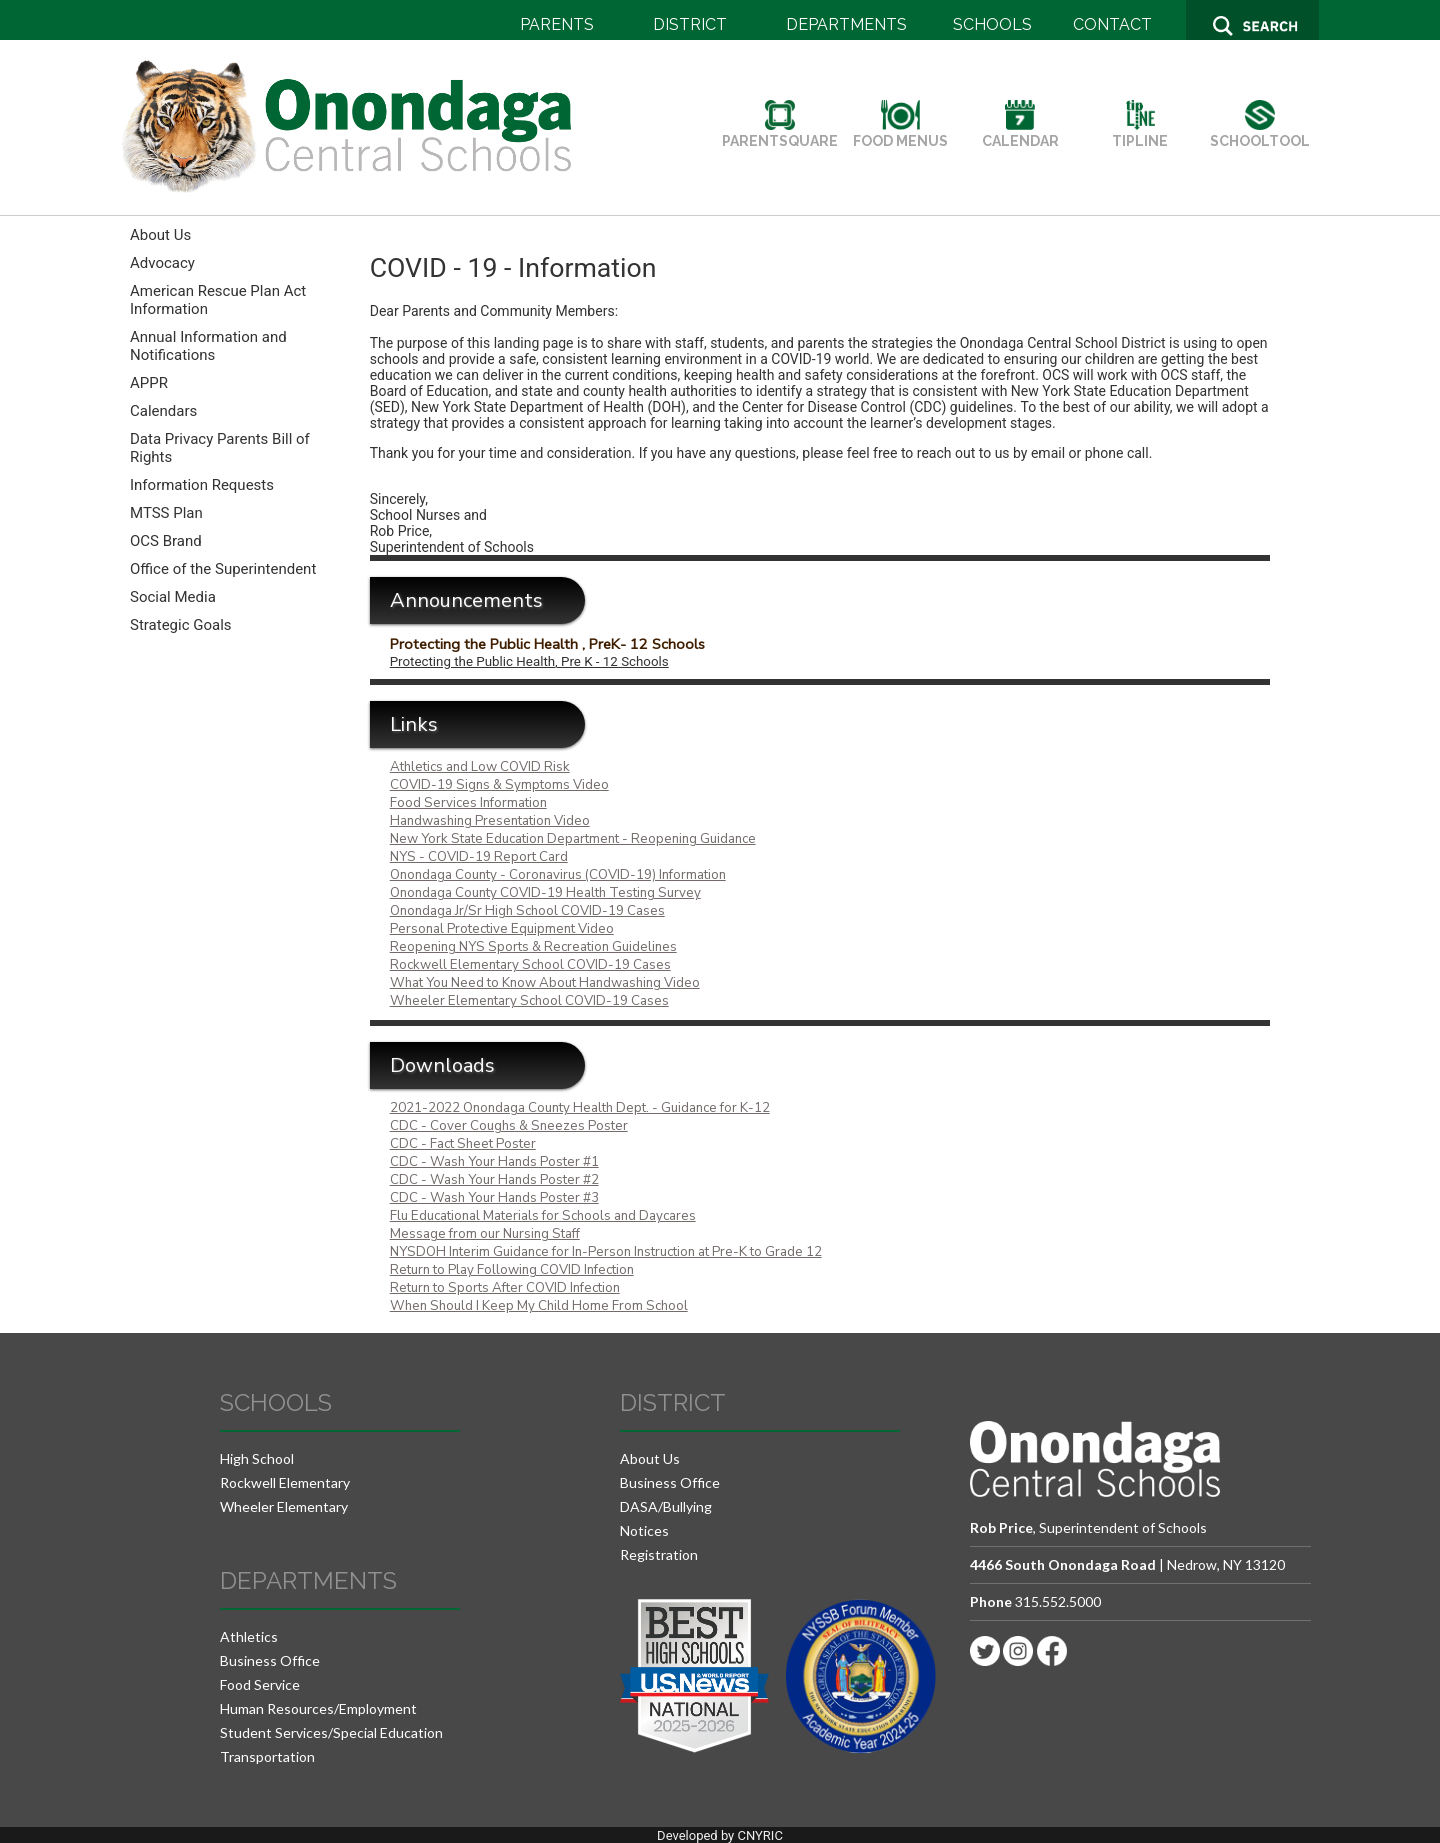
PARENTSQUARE (780, 133)
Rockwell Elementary (285, 1482)
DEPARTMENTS (846, 24)
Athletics (249, 1636)
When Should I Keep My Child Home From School (539, 1306)
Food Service (260, 1684)
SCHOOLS (992, 24)
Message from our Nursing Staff (485, 1234)
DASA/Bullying (666, 1506)
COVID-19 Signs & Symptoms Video (499, 785)
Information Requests (202, 485)
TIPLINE (1140, 133)
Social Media (173, 597)
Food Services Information (468, 803)
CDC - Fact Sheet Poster (463, 1144)
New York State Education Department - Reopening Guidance (573, 839)
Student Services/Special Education (331, 1732)
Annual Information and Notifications (208, 346)
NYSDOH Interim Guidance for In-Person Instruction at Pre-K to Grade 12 (606, 1252)
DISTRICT (690, 24)
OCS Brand (166, 541)
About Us (160, 235)
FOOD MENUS (900, 133)
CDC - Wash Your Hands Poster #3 (494, 1198)
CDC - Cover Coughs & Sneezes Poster (509, 1126)
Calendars (163, 411)
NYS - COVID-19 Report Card (479, 857)
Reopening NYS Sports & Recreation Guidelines (533, 947)
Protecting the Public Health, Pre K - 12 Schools (529, 661)
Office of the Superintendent (223, 569)
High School (257, 1458)
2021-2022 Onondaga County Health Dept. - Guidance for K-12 (580, 1108)
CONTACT (1112, 24)
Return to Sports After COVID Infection (505, 1288)
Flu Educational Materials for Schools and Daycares (543, 1216)
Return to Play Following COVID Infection (512, 1270)
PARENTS (557, 24)
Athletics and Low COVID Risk (480, 767)
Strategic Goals (181, 625)
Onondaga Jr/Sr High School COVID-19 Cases (527, 911)
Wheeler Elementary (284, 1506)
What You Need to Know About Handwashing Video (545, 983)
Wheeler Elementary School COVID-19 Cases (529, 1001)
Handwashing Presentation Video (490, 821)
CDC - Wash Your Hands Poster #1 (494, 1162)
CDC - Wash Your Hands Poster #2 (494, 1180)
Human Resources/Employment (318, 1708)
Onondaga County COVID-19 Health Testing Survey (545, 893)
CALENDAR (1020, 133)
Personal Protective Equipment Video (502, 929)
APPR (149, 383)
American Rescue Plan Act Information (218, 300)
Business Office (270, 1660)
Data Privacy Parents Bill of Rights (220, 448)
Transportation (267, 1756)
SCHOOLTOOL (1260, 133)
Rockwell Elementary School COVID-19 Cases (530, 965)
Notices (644, 1530)
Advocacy (162, 263)
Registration (659, 1554)
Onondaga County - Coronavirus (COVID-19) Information (558, 875)
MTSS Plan (166, 513)
